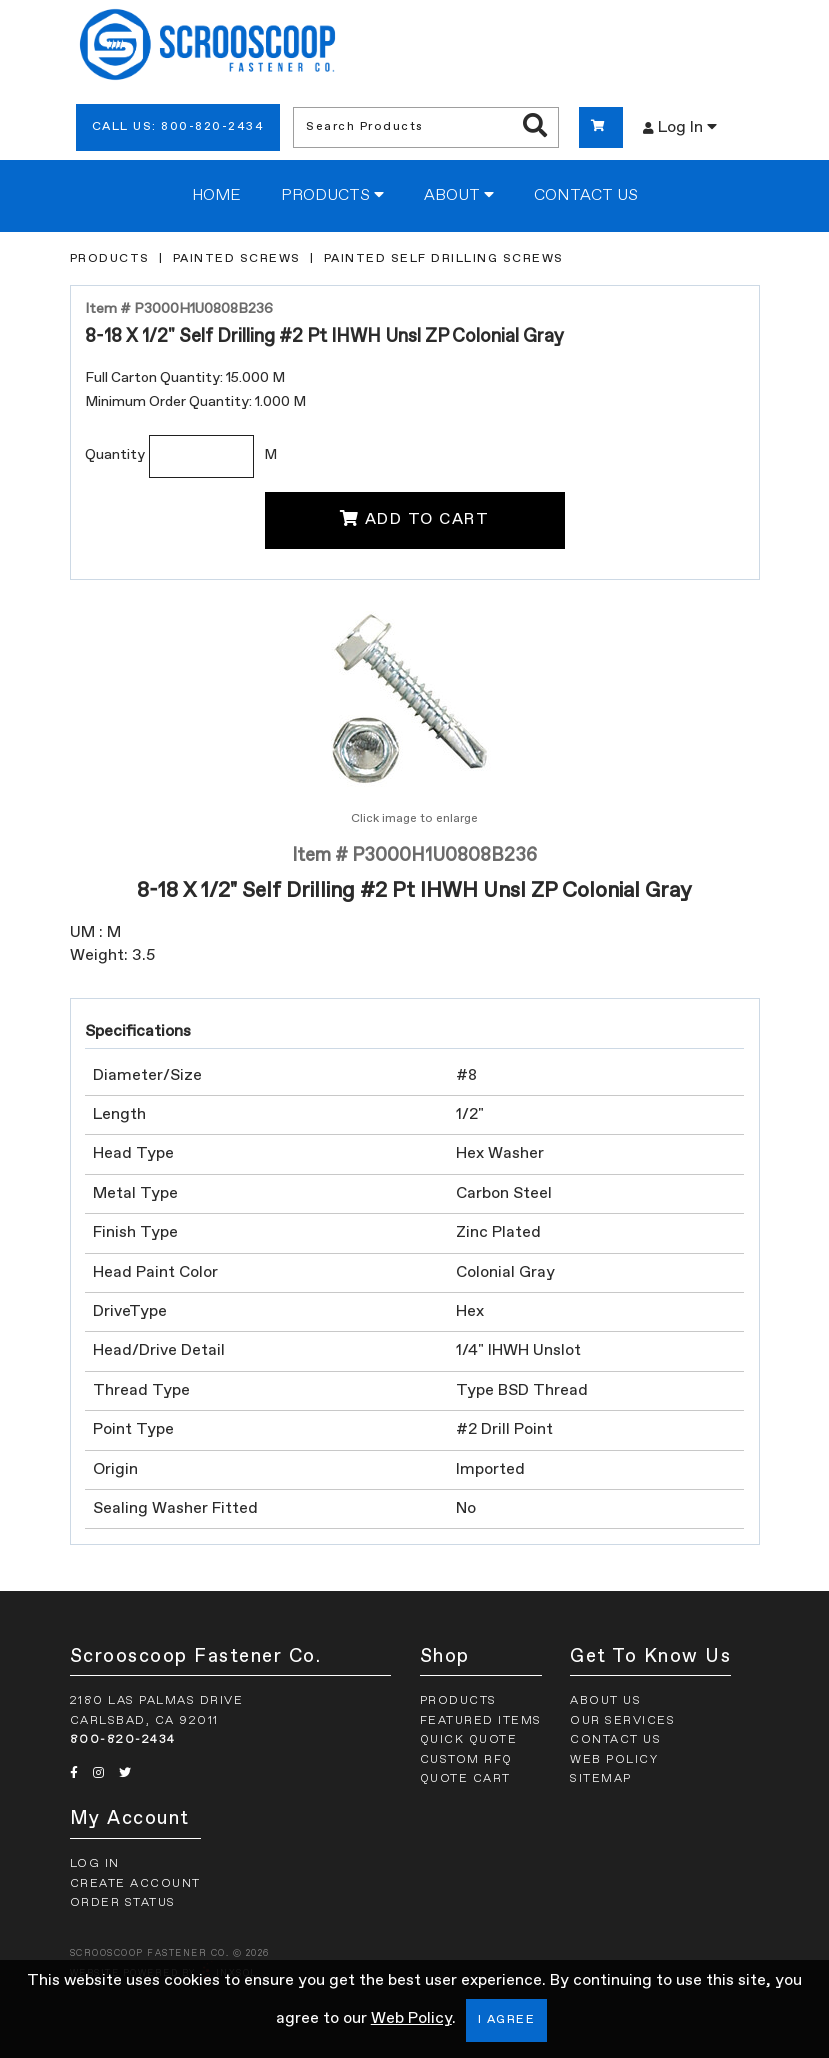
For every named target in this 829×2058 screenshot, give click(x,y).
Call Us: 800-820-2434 (178, 127)
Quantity (115, 455)
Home (216, 196)
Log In (680, 127)
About (459, 195)
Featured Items (481, 1721)
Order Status (123, 1903)
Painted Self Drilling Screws (444, 259)
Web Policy (411, 2019)
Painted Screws (237, 259)
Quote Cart (465, 1779)
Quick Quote (469, 1740)
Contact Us (586, 196)
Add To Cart (415, 519)
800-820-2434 (123, 1740)
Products (332, 195)
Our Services (622, 1721)
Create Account (135, 1884)
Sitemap (601, 1779)
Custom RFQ (466, 1760)
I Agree (507, 2020)
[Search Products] (535, 127)
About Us (605, 1701)
